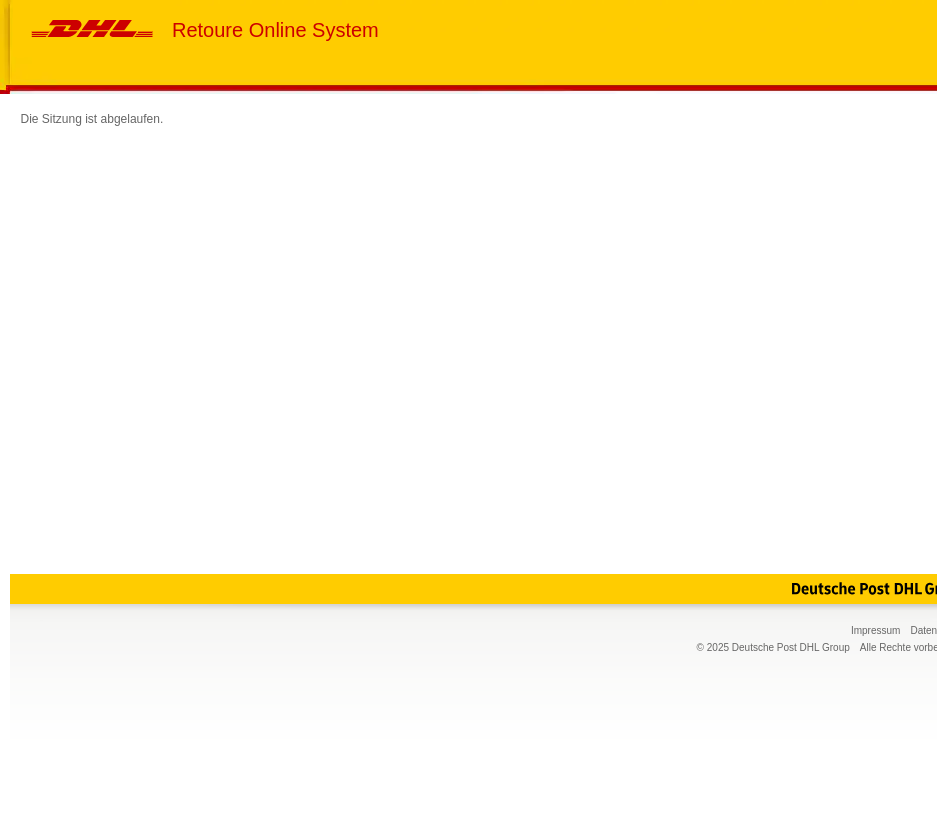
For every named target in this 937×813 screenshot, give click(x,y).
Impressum (875, 630)
